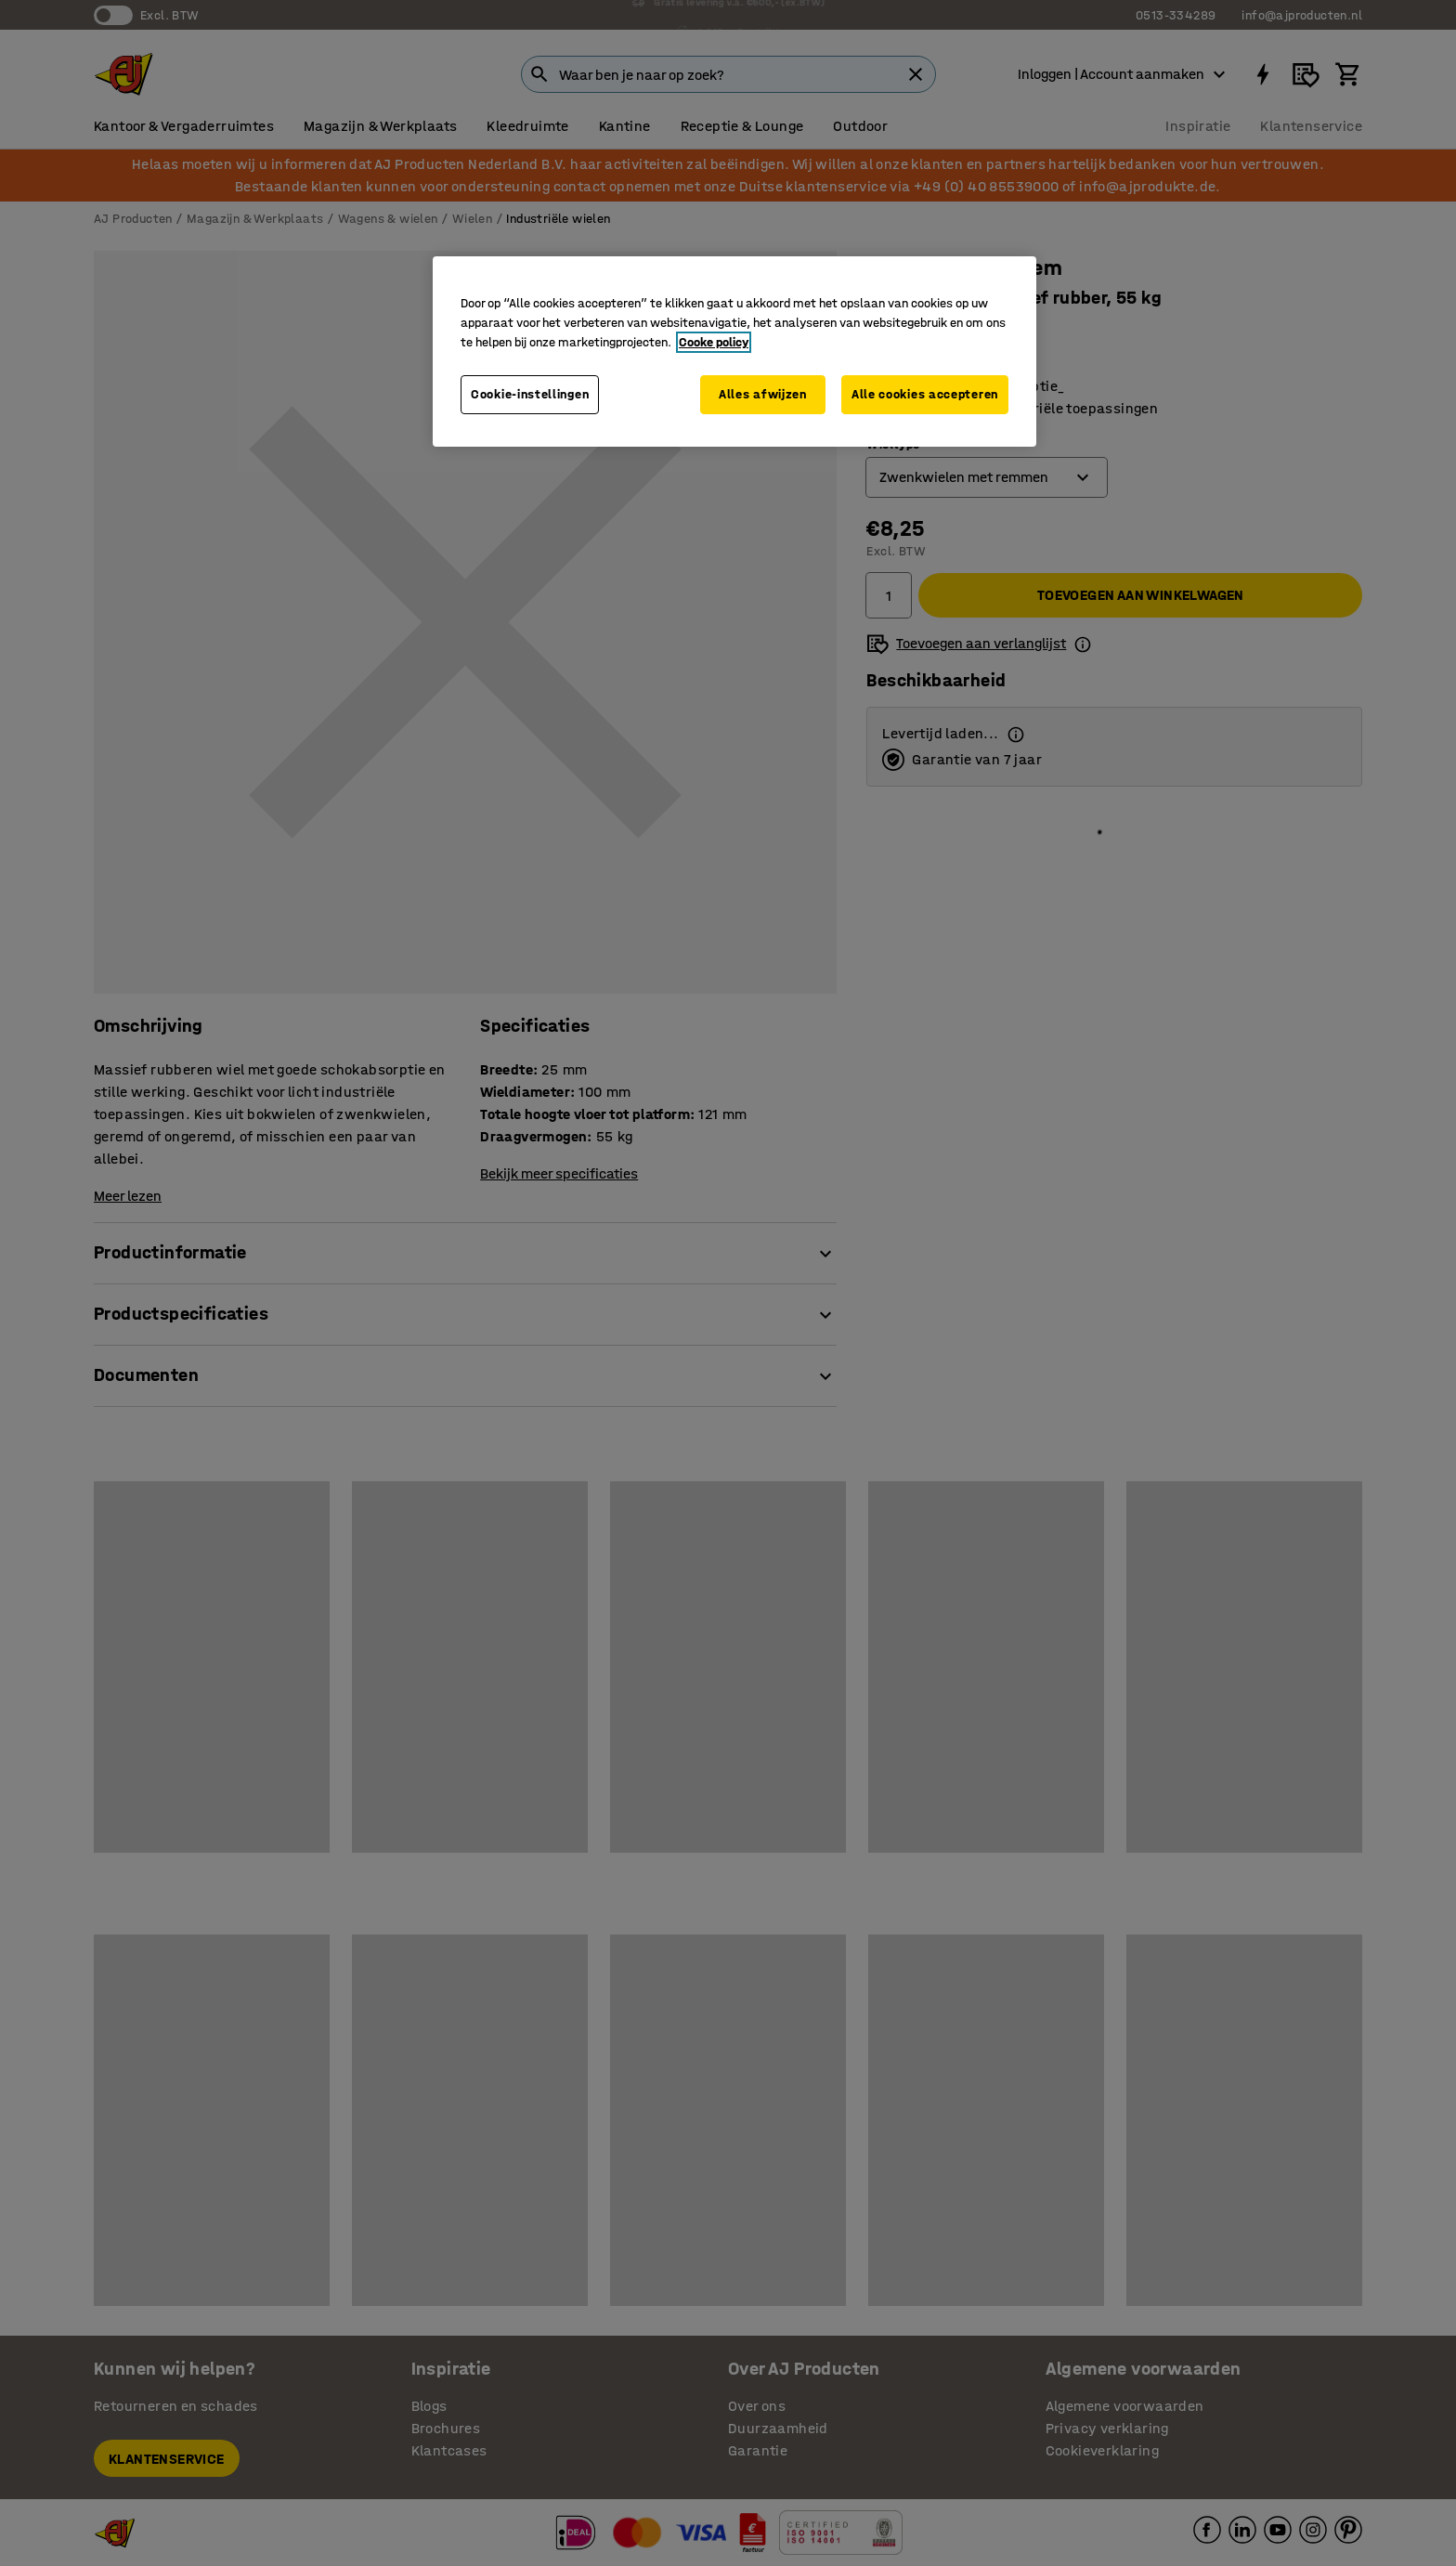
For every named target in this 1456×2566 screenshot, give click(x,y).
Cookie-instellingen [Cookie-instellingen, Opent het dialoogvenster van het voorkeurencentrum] (530, 394)
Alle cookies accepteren (925, 394)
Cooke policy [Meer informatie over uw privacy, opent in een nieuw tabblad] (713, 342)
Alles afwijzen (763, 394)
